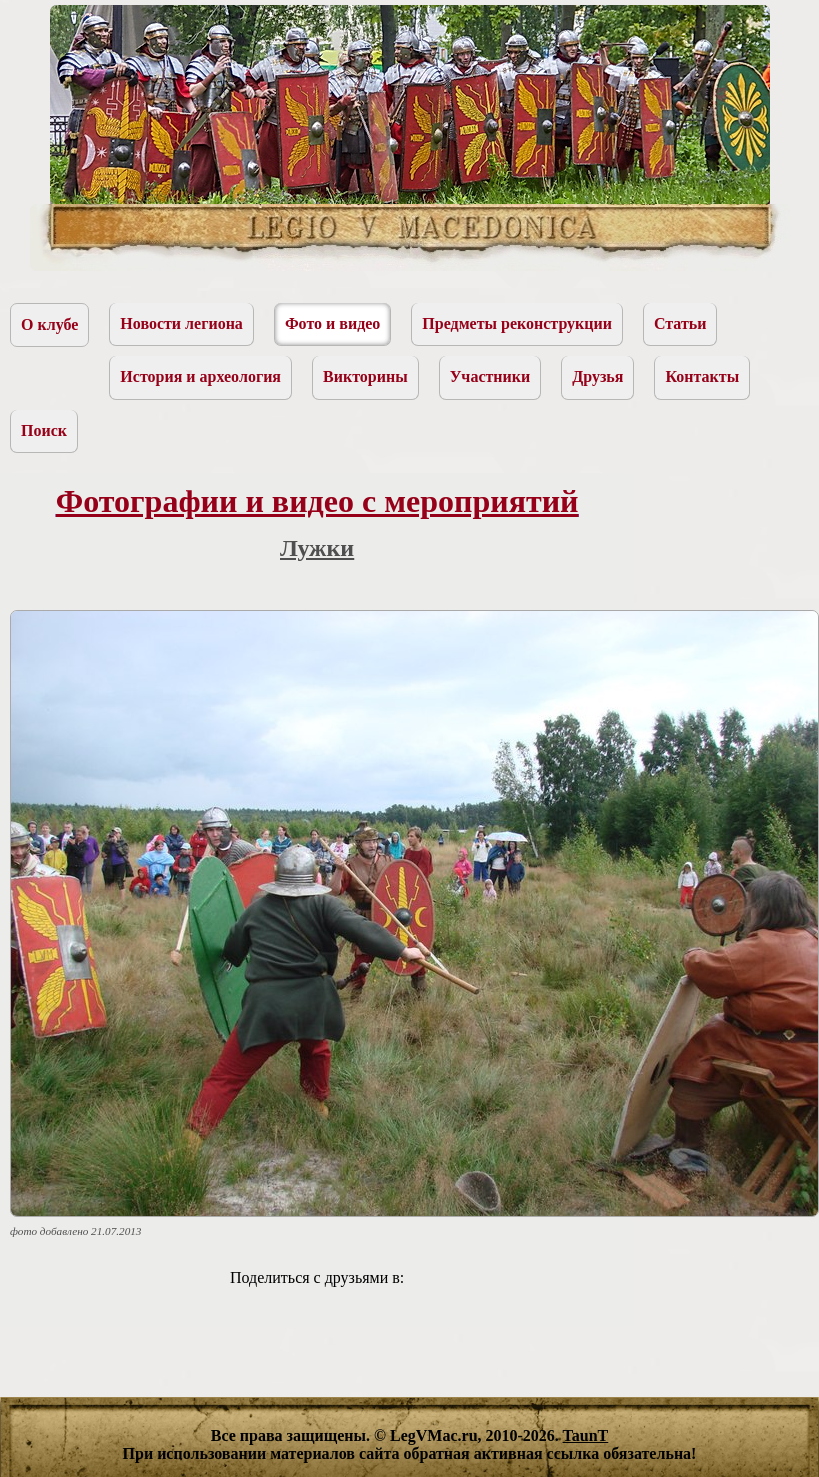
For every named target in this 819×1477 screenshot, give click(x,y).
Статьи (680, 323)
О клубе (49, 324)
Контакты (702, 376)
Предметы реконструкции (517, 323)
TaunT (586, 1435)
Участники (490, 376)
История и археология (200, 376)
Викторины (365, 376)
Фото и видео (332, 323)
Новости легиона (181, 323)
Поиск (44, 430)
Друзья (597, 376)
